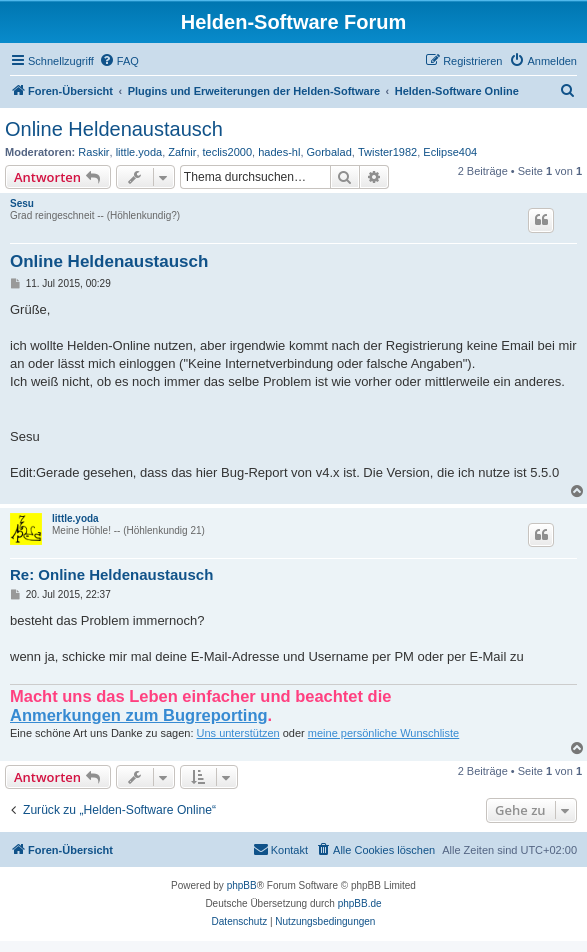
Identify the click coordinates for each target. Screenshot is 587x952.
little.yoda (139, 152)
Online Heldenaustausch (114, 129)
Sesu (22, 203)
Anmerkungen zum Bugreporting (139, 715)
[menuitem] (119, 61)
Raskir (93, 152)
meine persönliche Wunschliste (383, 733)
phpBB (242, 885)
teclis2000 (228, 152)
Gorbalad (329, 152)
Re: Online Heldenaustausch (111, 574)
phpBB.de (360, 903)
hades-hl (279, 152)
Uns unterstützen (238, 733)
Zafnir (182, 152)
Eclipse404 (450, 152)
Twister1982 (387, 152)
